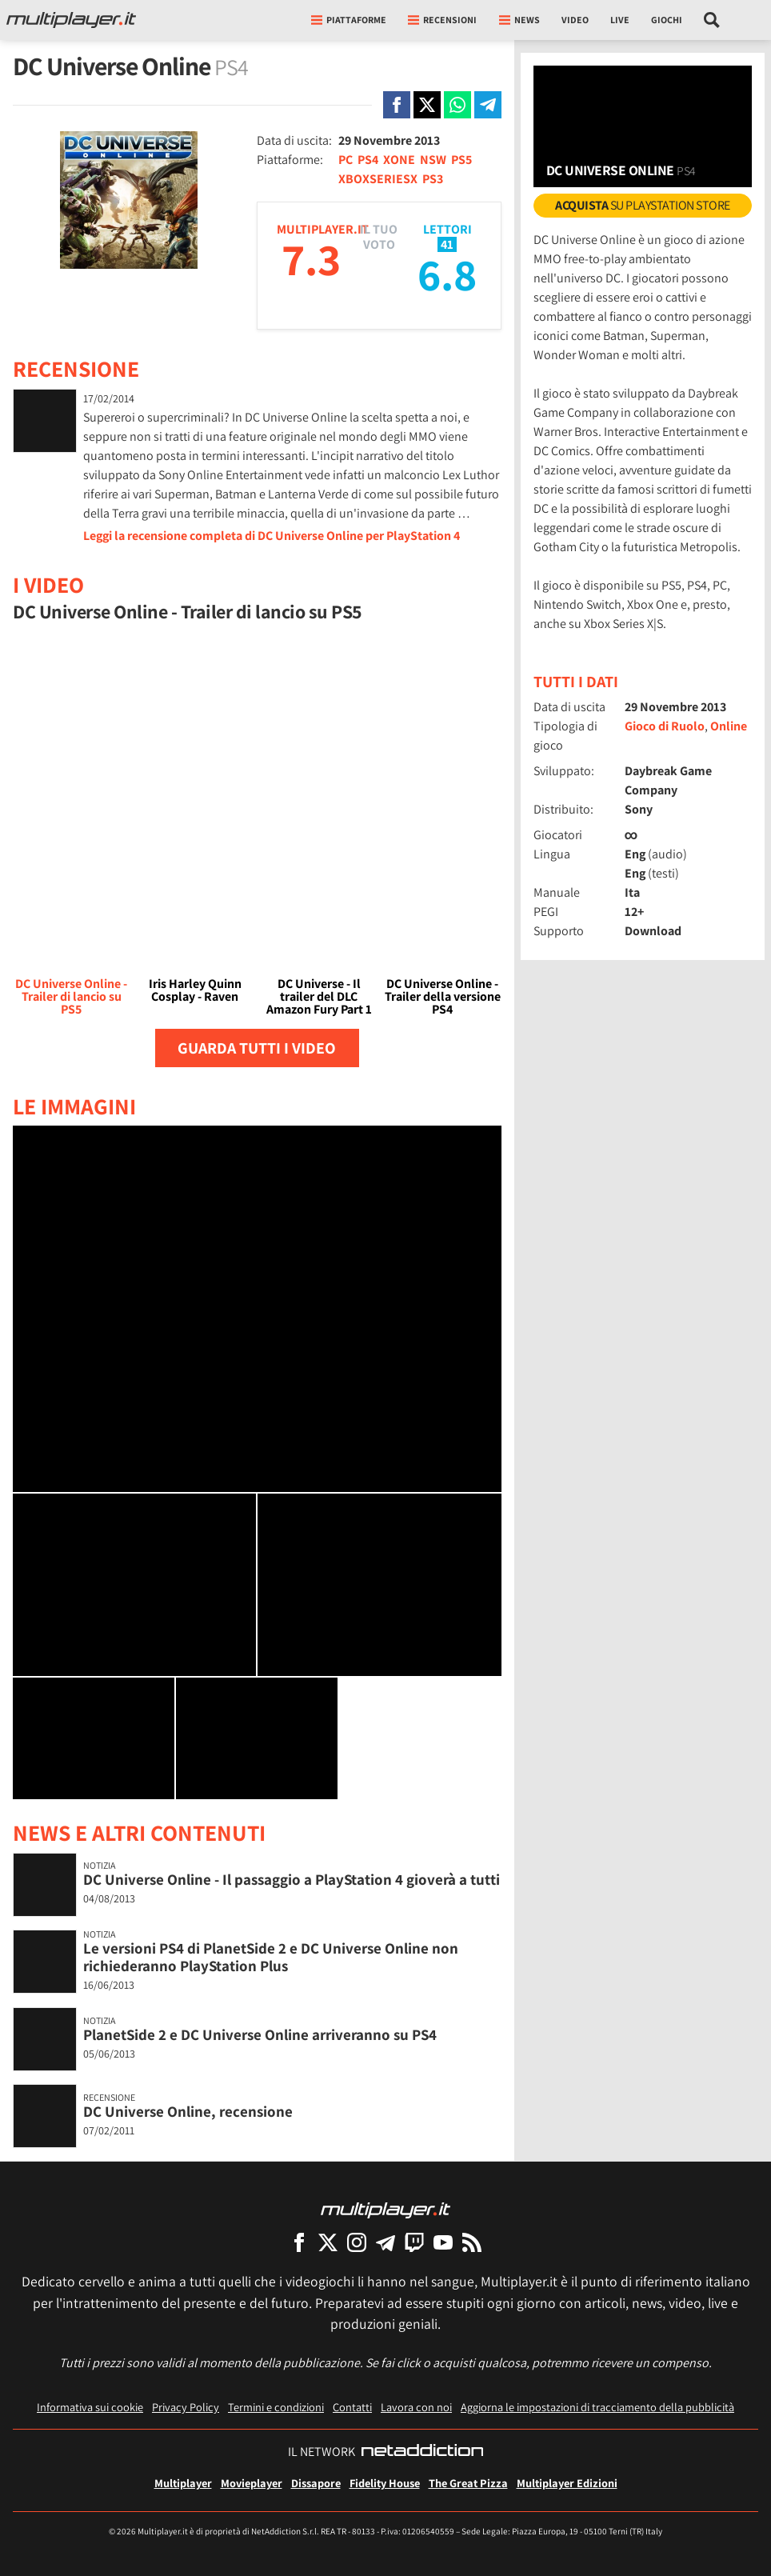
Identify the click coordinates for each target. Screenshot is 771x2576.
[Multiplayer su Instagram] (356, 2242)
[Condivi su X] (427, 104)
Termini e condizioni (276, 2406)
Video (575, 20)
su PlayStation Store (642, 205)
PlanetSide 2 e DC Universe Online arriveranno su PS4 (260, 2034)
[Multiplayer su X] (328, 2242)
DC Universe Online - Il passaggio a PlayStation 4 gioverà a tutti (291, 1879)
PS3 (432, 178)
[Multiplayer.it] (71, 20)
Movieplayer (251, 2482)
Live (619, 20)
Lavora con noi (416, 2406)
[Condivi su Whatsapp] (457, 104)
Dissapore (316, 2482)
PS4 (368, 159)
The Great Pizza (468, 2482)
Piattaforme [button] (348, 20)
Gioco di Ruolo (665, 726)
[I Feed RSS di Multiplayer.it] (471, 2242)
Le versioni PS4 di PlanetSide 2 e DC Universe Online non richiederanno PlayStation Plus (270, 1957)
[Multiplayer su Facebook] (299, 2242)
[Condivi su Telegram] (487, 104)
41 (447, 244)
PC (345, 159)
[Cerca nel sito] (712, 20)
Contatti (352, 2406)
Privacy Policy (185, 2406)
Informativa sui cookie (90, 2406)
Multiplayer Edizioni (567, 2482)
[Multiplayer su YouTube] (443, 2242)
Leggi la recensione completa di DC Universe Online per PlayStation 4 (271, 535)
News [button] (519, 20)
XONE (399, 159)
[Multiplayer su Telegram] (385, 2242)
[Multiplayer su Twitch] (414, 2242)
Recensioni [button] (442, 20)
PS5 (461, 159)
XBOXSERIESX (377, 178)
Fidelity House (385, 2482)
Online (728, 726)
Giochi (666, 20)
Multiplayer (183, 2482)
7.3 (311, 259)
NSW (433, 159)
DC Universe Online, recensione (188, 2111)
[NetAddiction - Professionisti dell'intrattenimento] (422, 2452)
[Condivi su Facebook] (396, 104)
